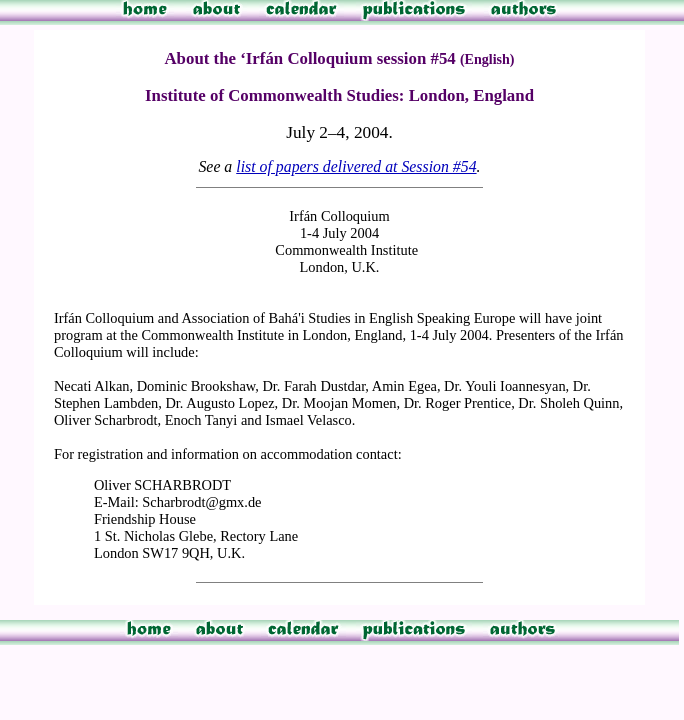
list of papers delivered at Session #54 (356, 166)
